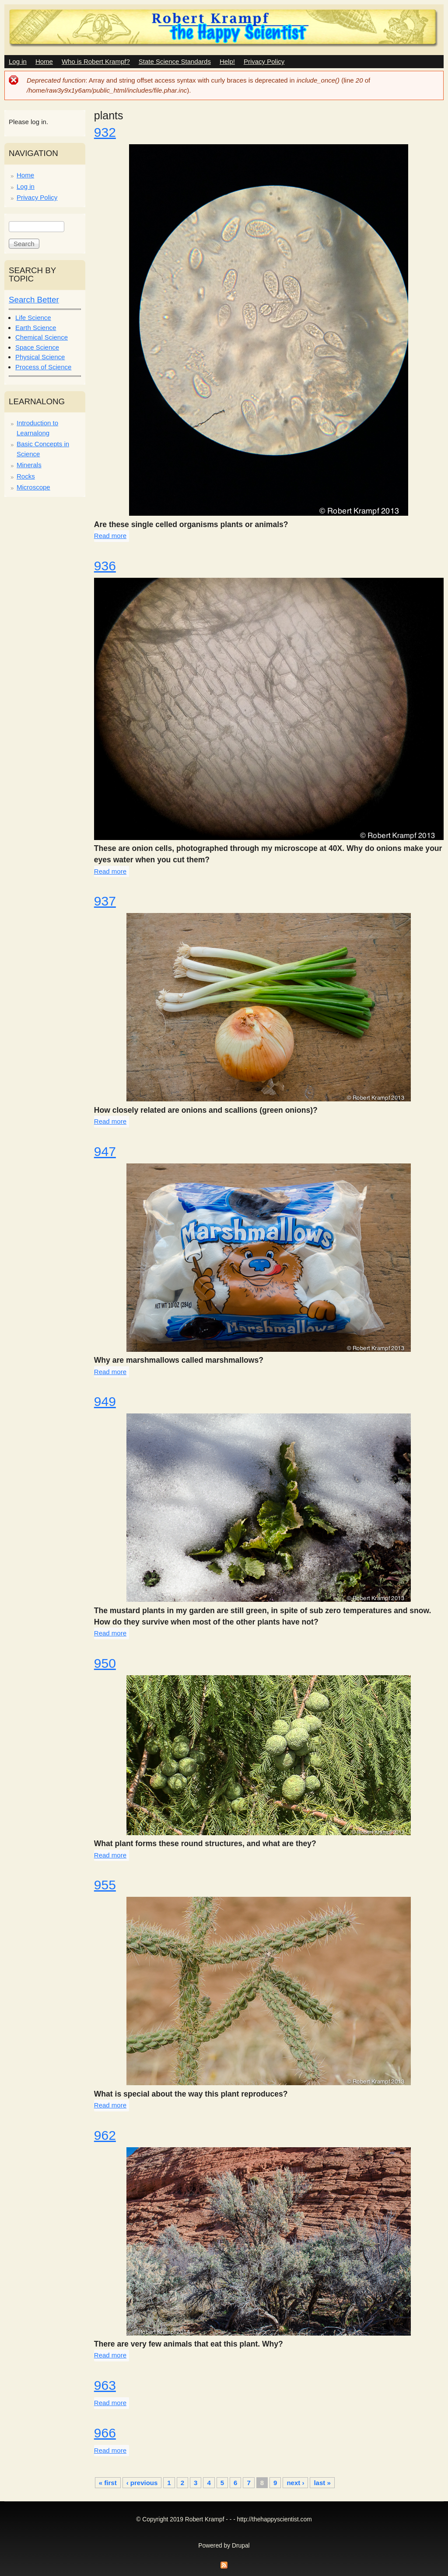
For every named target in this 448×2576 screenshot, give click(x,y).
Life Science (33, 317)
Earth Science (35, 327)
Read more (110, 535)
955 (105, 1885)
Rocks (26, 476)
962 (105, 2135)
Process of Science (43, 367)
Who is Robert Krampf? (96, 61)
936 (105, 566)
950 (105, 1663)
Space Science (37, 347)
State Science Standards (175, 61)
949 (105, 1401)
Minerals (29, 465)
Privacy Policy (264, 61)
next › (295, 2482)
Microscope (33, 487)
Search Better (34, 299)
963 (105, 2385)
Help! (227, 61)
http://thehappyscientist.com (274, 2519)
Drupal (241, 2545)
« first (108, 2482)
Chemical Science (41, 337)
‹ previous (142, 2482)
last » (322, 2482)
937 (105, 901)
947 (105, 1151)
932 (105, 132)
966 (105, 2433)
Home (44, 61)
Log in (18, 61)
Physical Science (40, 357)
